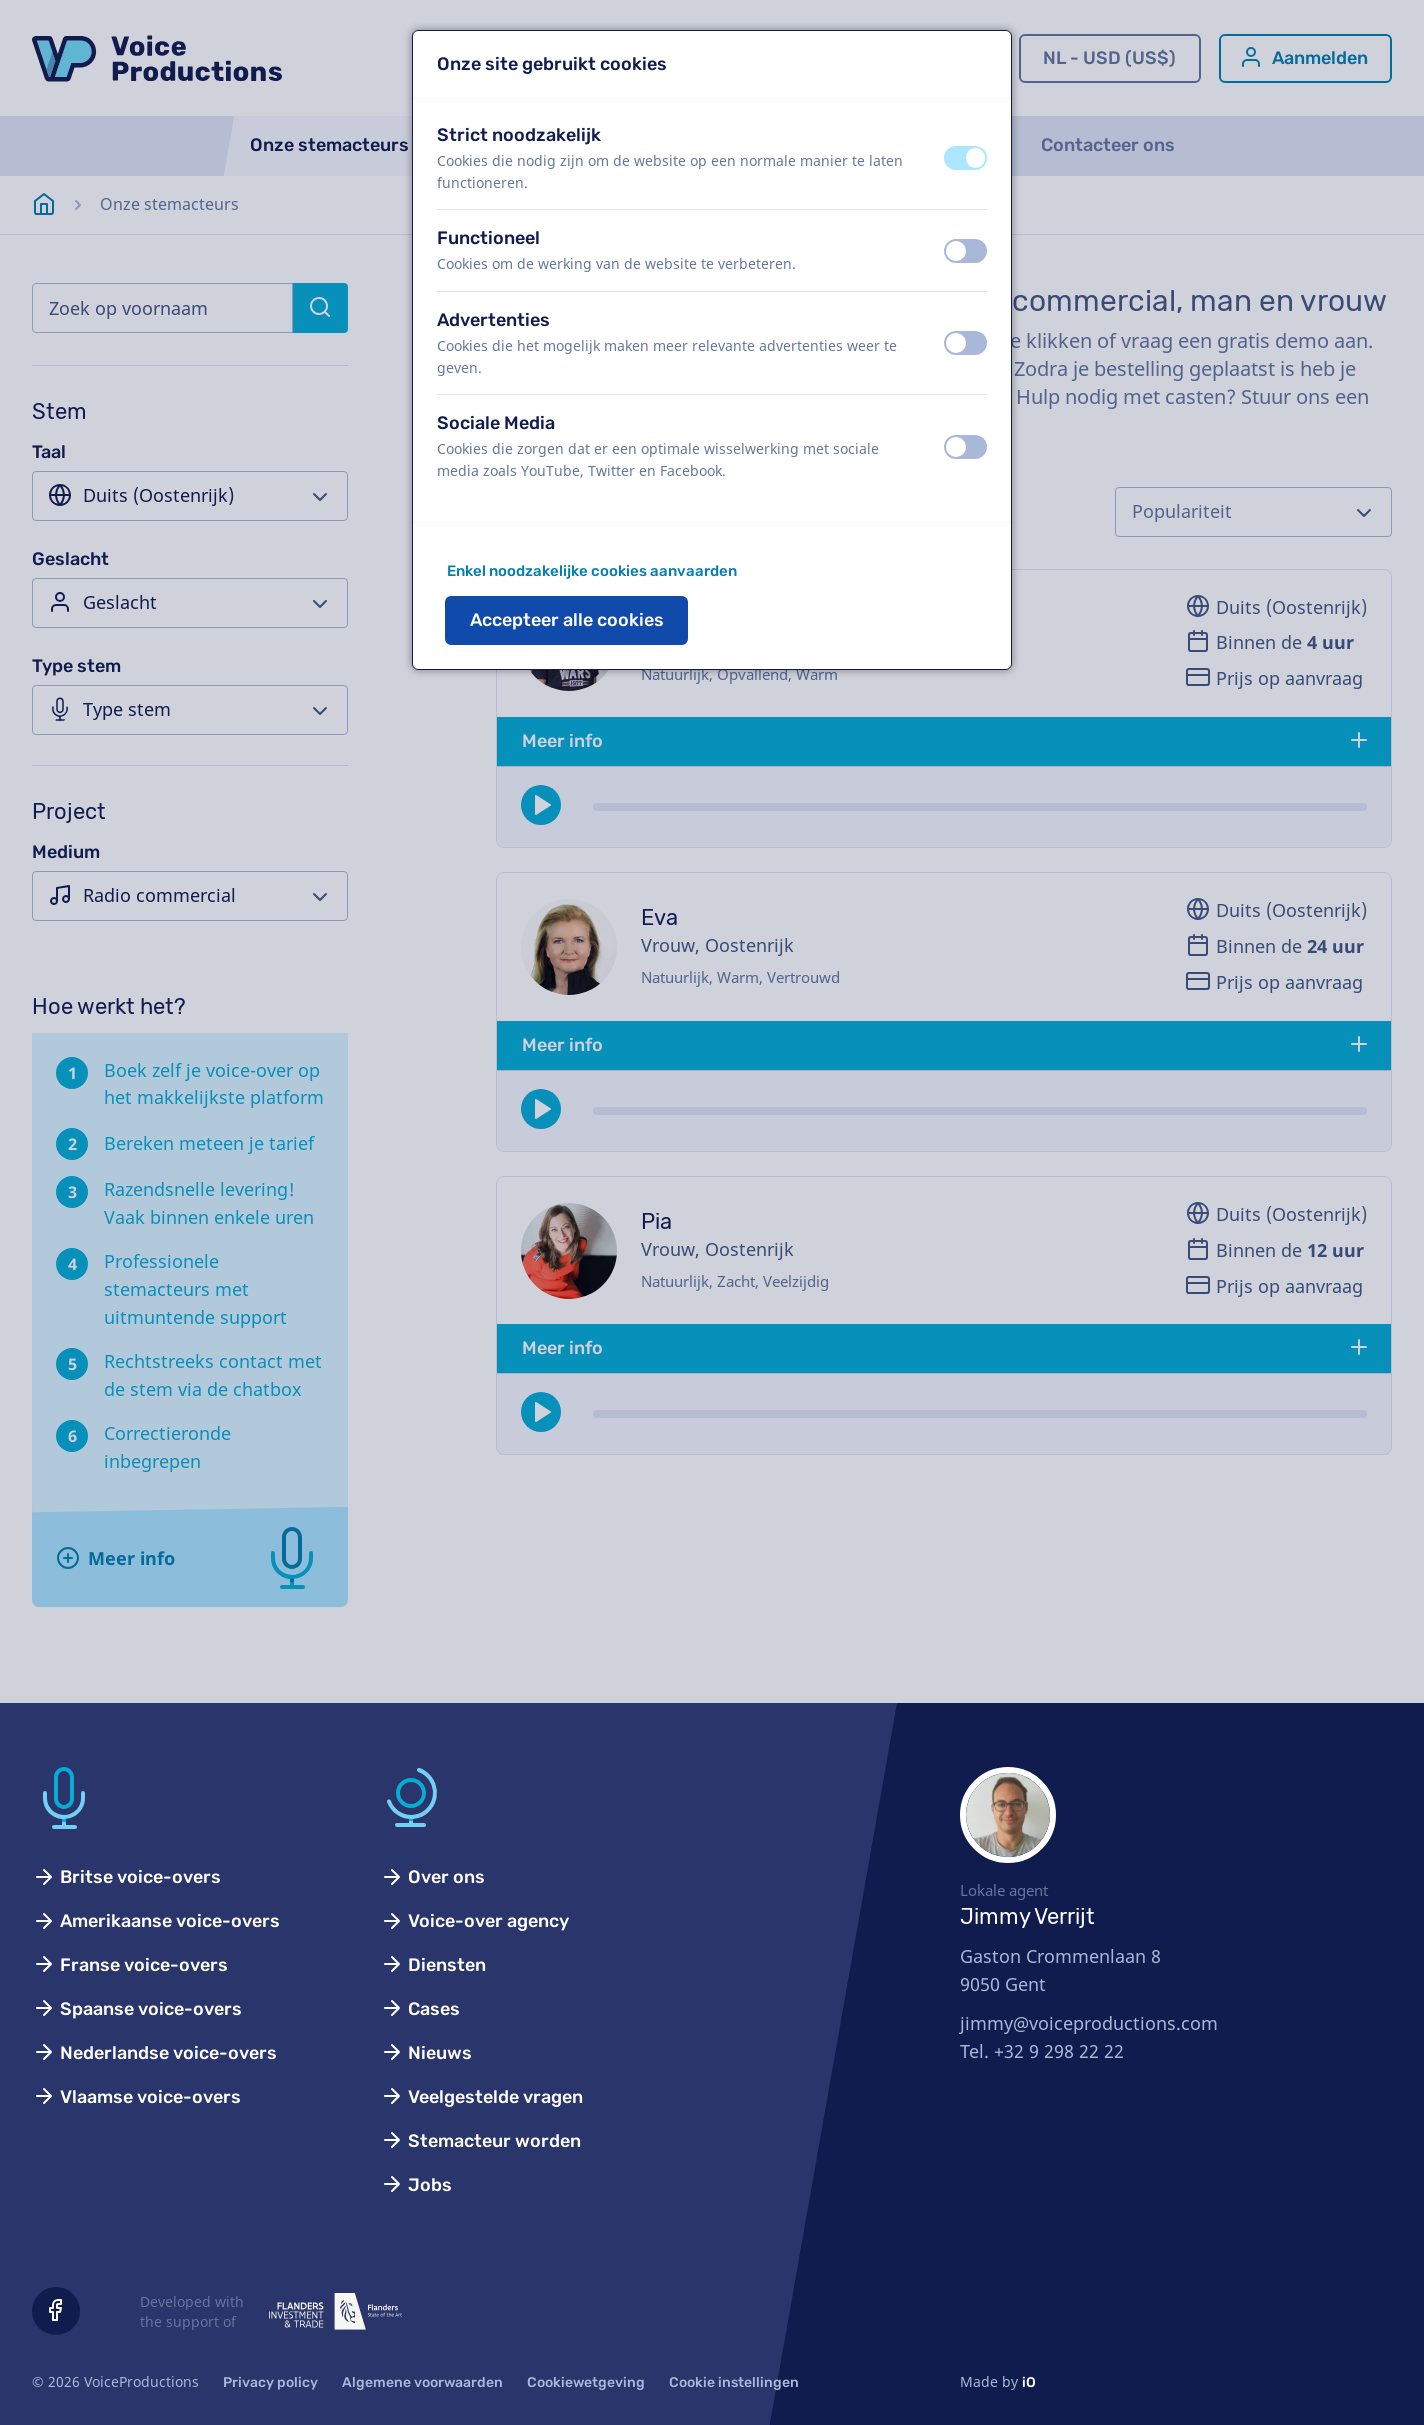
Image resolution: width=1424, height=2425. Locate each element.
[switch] (965, 158)
